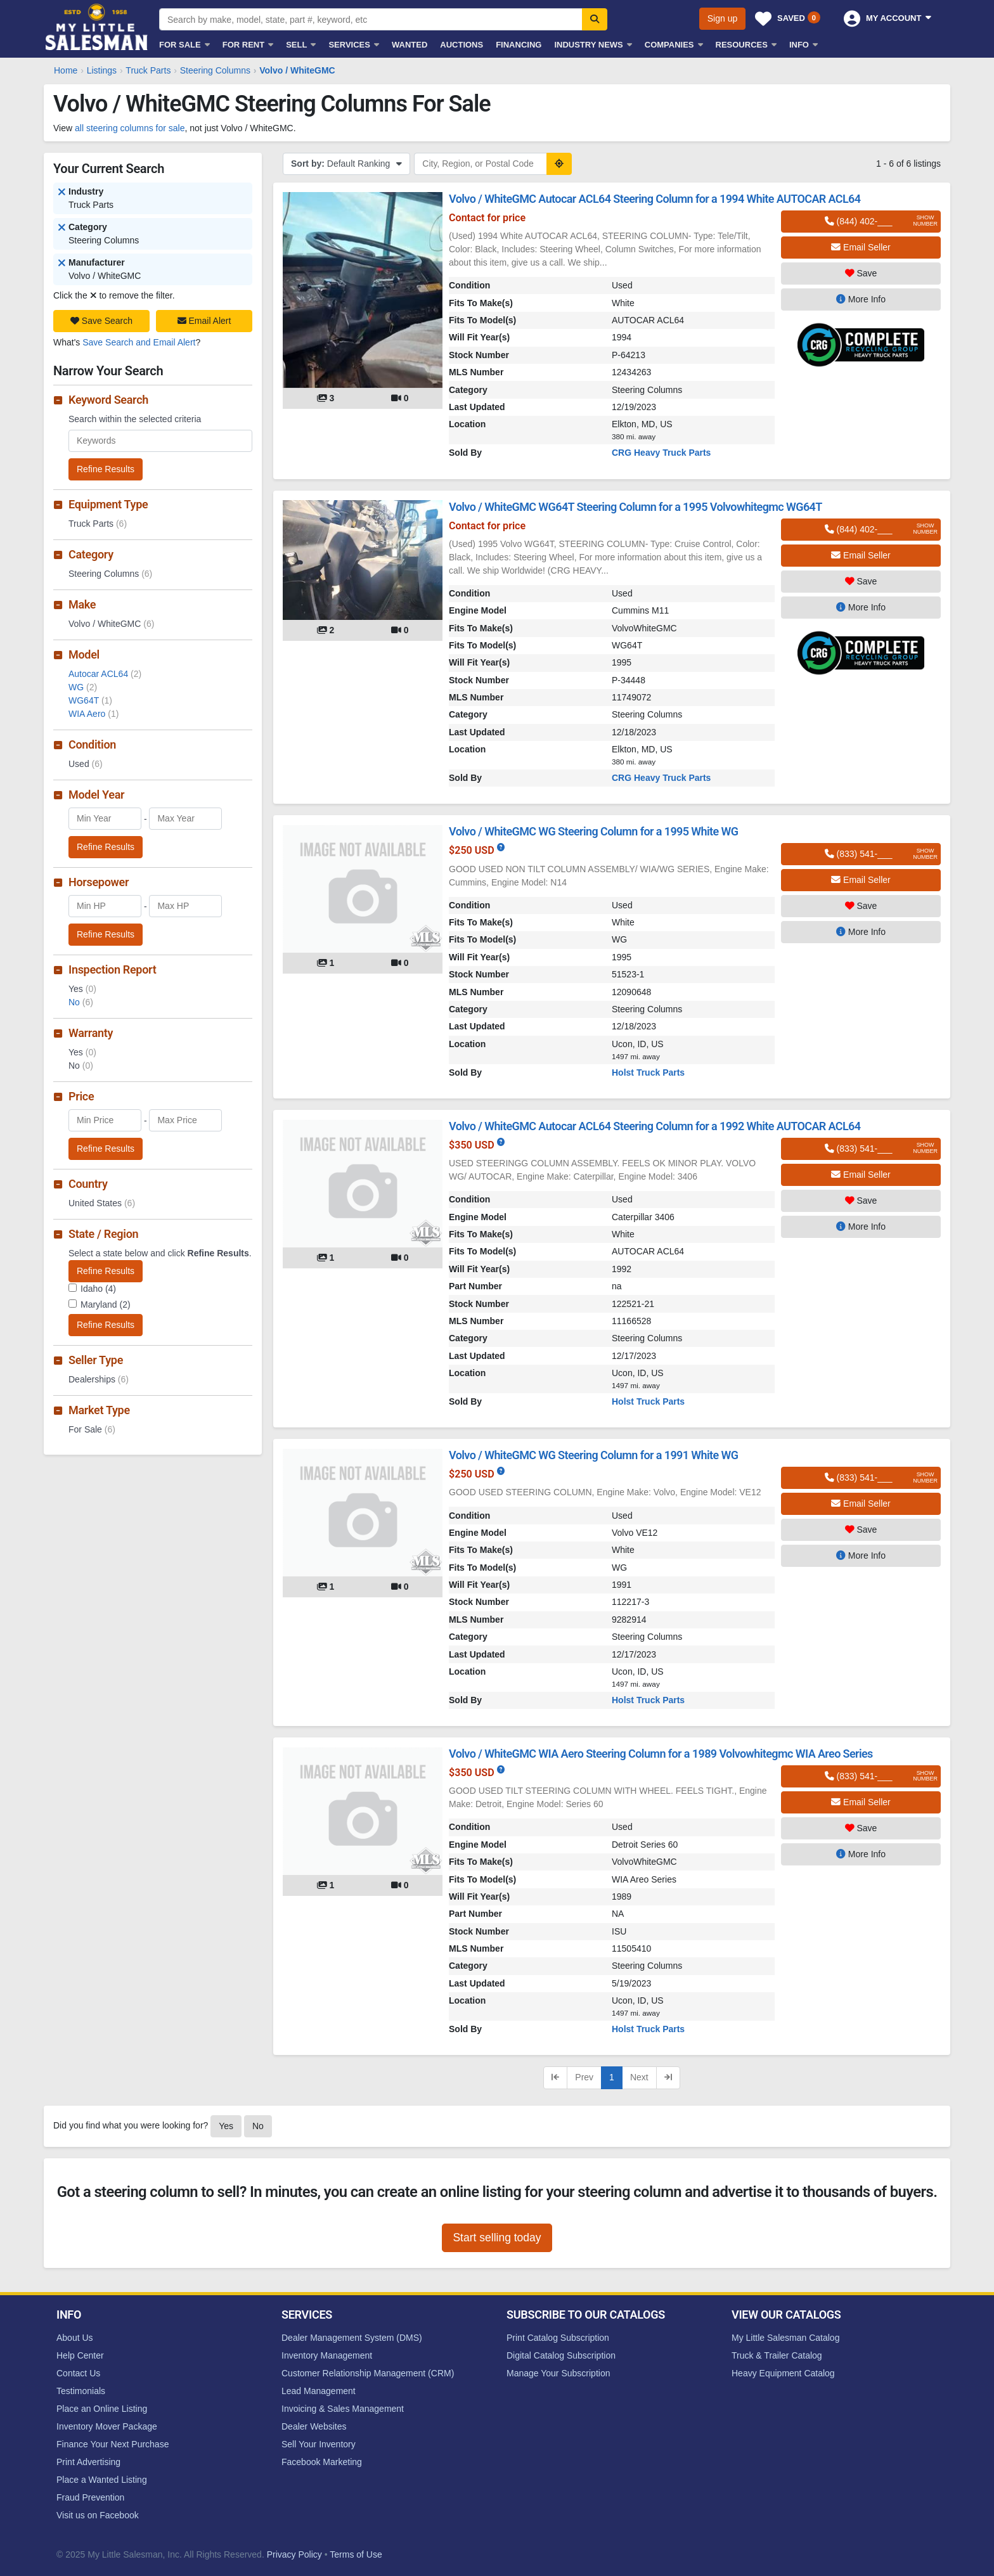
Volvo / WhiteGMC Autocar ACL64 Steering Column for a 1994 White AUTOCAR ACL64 (654, 198)
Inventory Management (326, 2355)
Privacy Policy (294, 2554)
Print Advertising (88, 2462)
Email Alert (204, 321)
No (80, 1002)
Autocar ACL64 (104, 674)
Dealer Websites (313, 2426)
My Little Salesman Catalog (785, 2338)
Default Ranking (346, 163)
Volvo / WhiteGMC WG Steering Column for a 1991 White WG (593, 1455)
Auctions (461, 44)
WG (82, 687)
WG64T (90, 700)
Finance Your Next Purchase (112, 2444)
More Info (861, 299)
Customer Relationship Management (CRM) (367, 2373)
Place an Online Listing (101, 2409)
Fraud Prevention (90, 2497)
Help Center (80, 2355)
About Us (74, 2338)
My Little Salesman (98, 27)
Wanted (409, 44)
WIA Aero (93, 714)
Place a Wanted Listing (101, 2480)
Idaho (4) (98, 1289)
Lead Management (318, 2391)
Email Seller (861, 247)
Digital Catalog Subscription (561, 2355)
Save (861, 273)
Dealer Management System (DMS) (351, 2338)
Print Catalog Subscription (558, 2338)
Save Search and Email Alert (138, 342)
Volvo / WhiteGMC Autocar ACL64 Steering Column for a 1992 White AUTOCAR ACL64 (654, 1126)
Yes (226, 2126)
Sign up (722, 18)
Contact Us (78, 2373)
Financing (518, 44)
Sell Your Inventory (318, 2444)
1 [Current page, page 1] (611, 2077)
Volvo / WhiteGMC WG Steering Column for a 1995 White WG (593, 831)
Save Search (101, 321)
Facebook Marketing (321, 2462)
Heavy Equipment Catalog (783, 2373)
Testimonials (80, 2391)
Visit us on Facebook (97, 2515)
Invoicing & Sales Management (342, 2409)
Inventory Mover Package (106, 2426)
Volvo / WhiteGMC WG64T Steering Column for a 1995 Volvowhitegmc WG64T (635, 506)
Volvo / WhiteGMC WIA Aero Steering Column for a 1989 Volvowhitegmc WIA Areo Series (661, 1753)
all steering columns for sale (130, 128)
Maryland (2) (106, 1304)
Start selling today (497, 2237)
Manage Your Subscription (558, 2373)
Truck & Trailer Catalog (777, 2355)
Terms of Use (356, 2554)
